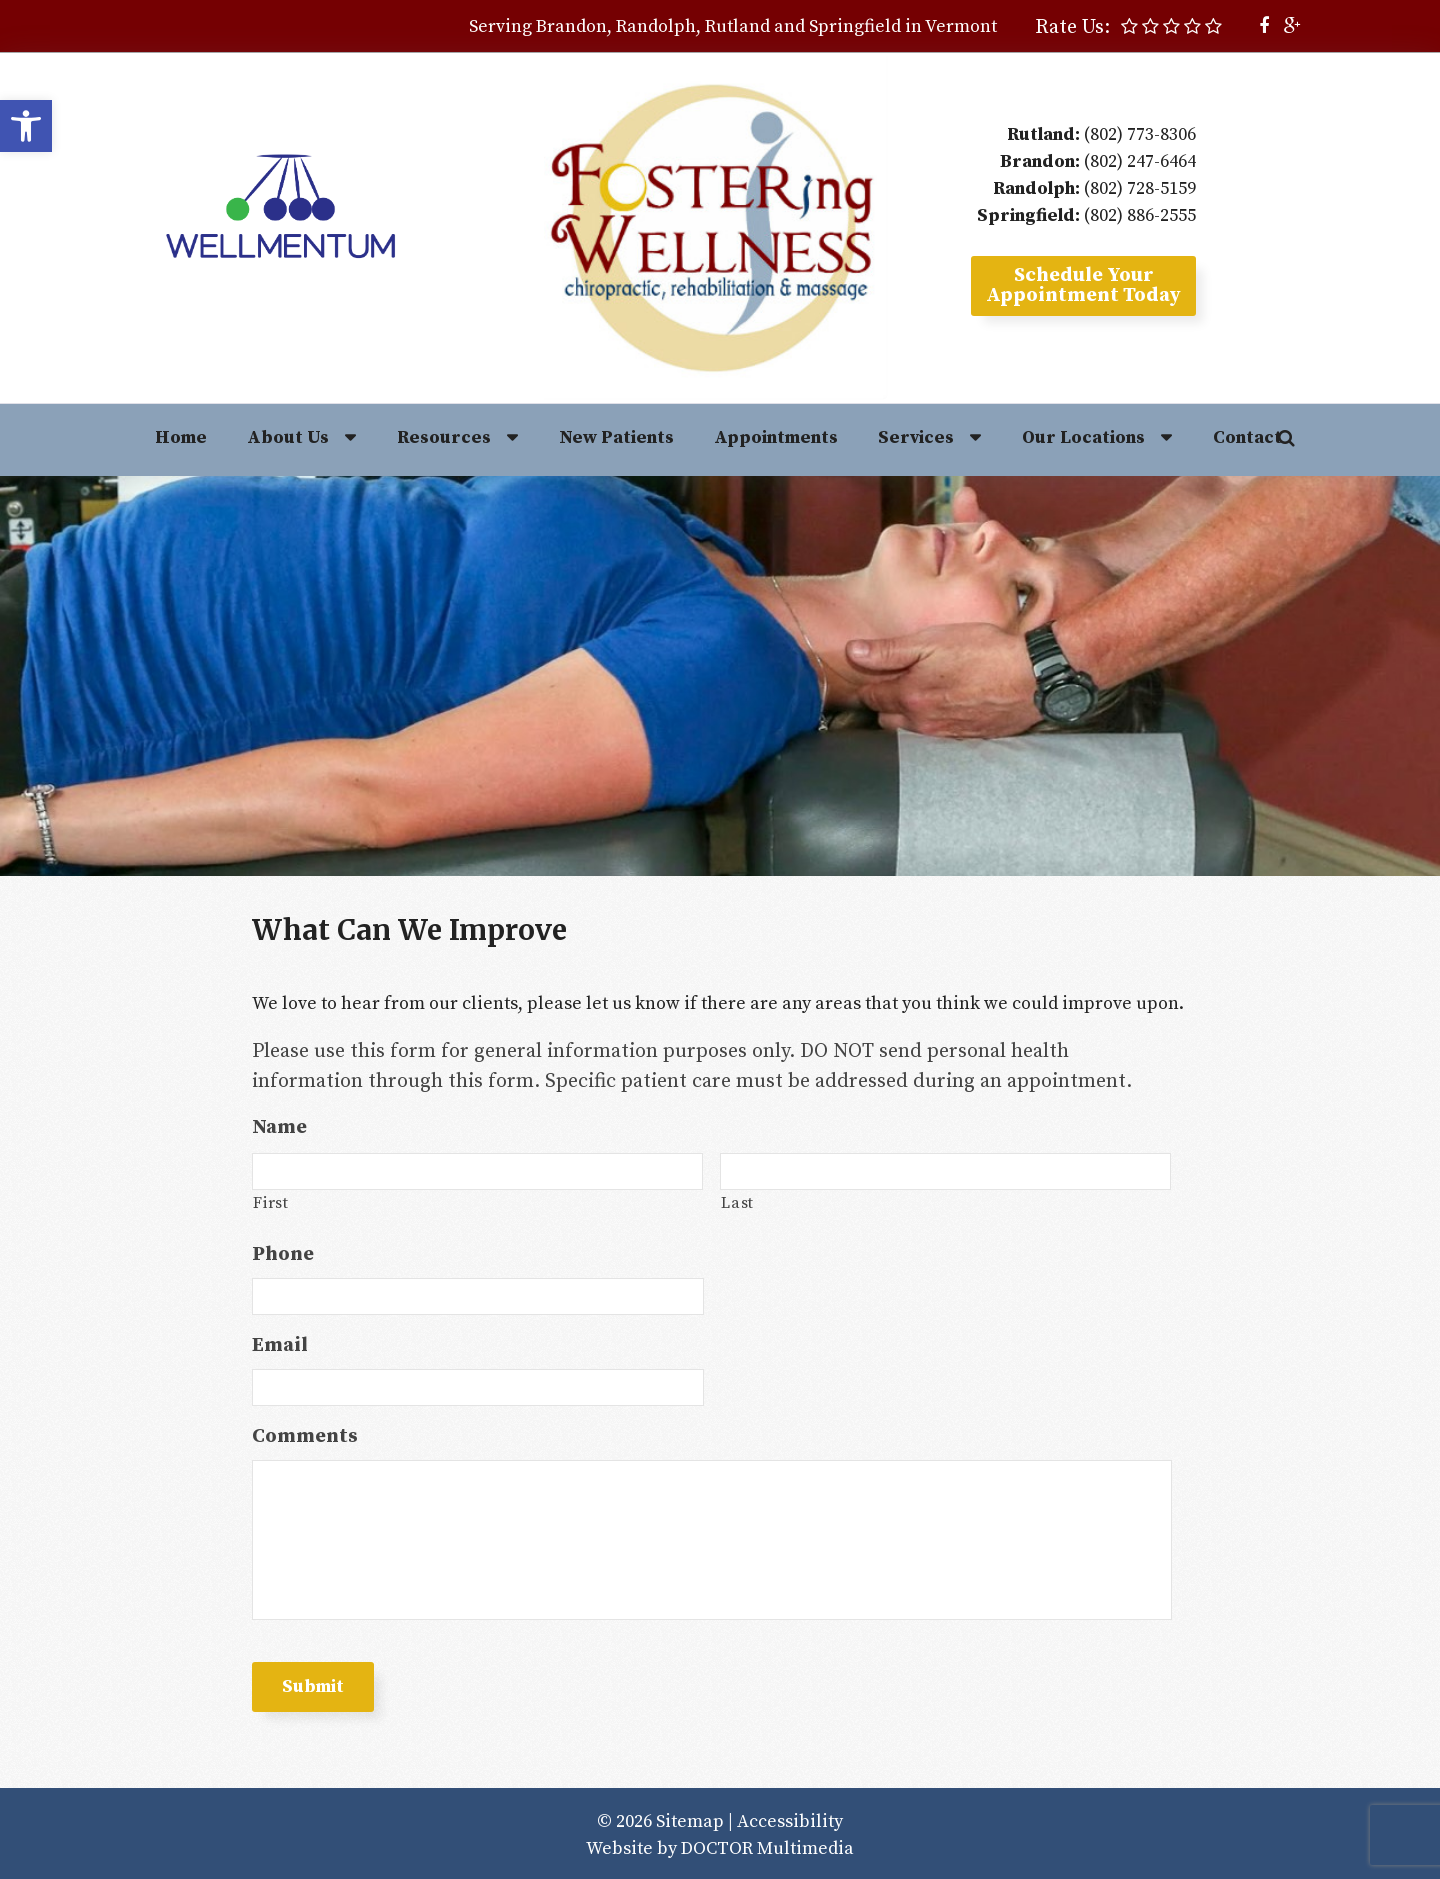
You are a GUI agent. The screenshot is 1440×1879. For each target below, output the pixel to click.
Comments (305, 1436)
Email (280, 1345)
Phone (283, 1254)
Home (181, 437)
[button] (26, 126)
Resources (444, 437)
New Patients (616, 437)
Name (279, 1127)
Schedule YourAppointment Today (1083, 285)
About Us (288, 437)
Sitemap (690, 1821)
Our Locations (1083, 437)
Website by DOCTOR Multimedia (720, 1848)
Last (737, 1203)
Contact (1247, 437)
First (270, 1203)
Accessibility (790, 1821)
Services (916, 437)
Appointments (776, 437)
